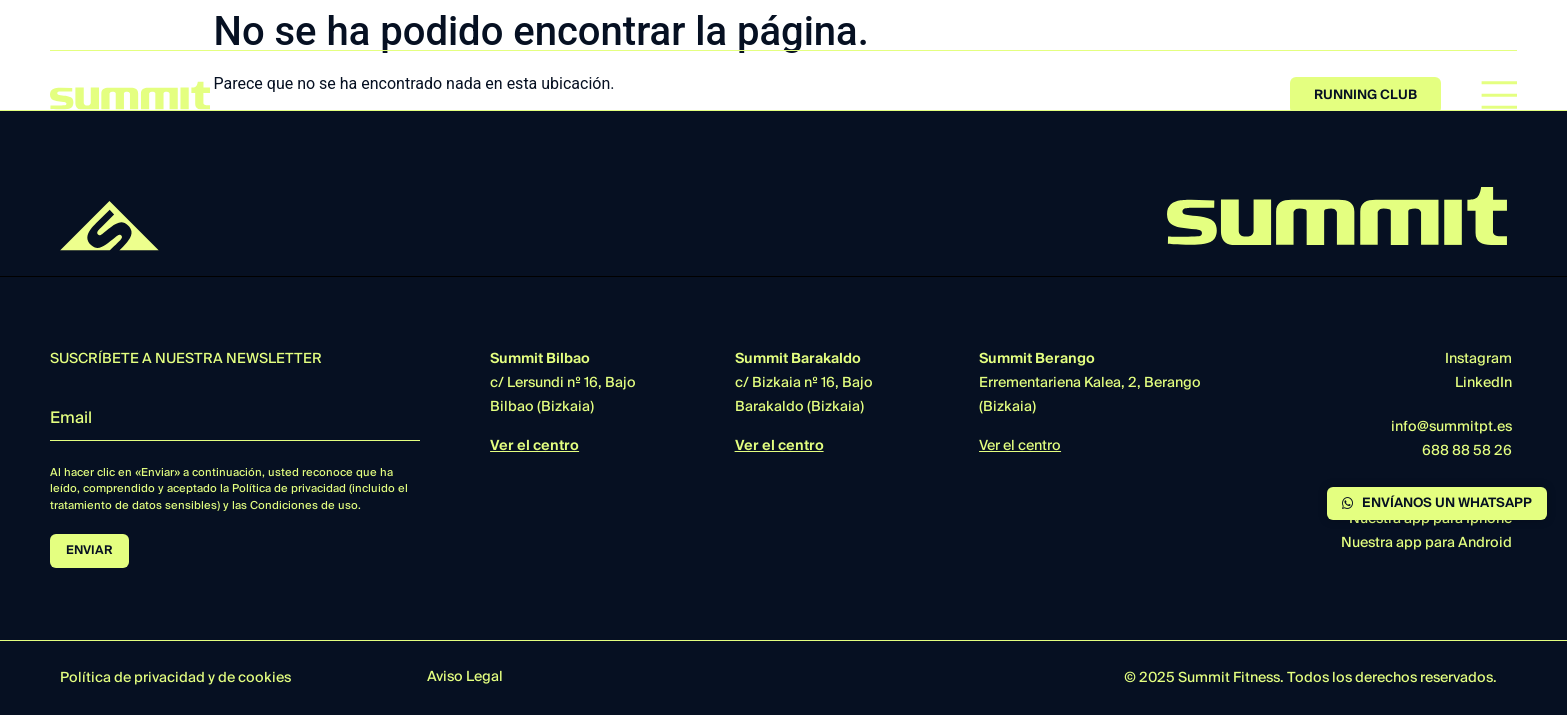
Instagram (1478, 359)
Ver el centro (534, 446)
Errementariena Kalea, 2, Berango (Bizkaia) (1090, 383)
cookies (264, 678)
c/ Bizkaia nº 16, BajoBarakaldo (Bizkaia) (804, 383)
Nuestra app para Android (1426, 543)
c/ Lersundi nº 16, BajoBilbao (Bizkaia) (563, 383)
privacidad (169, 678)
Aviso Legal (465, 677)
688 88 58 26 (1467, 451)
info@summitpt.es (1451, 427)
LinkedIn (1483, 383)
